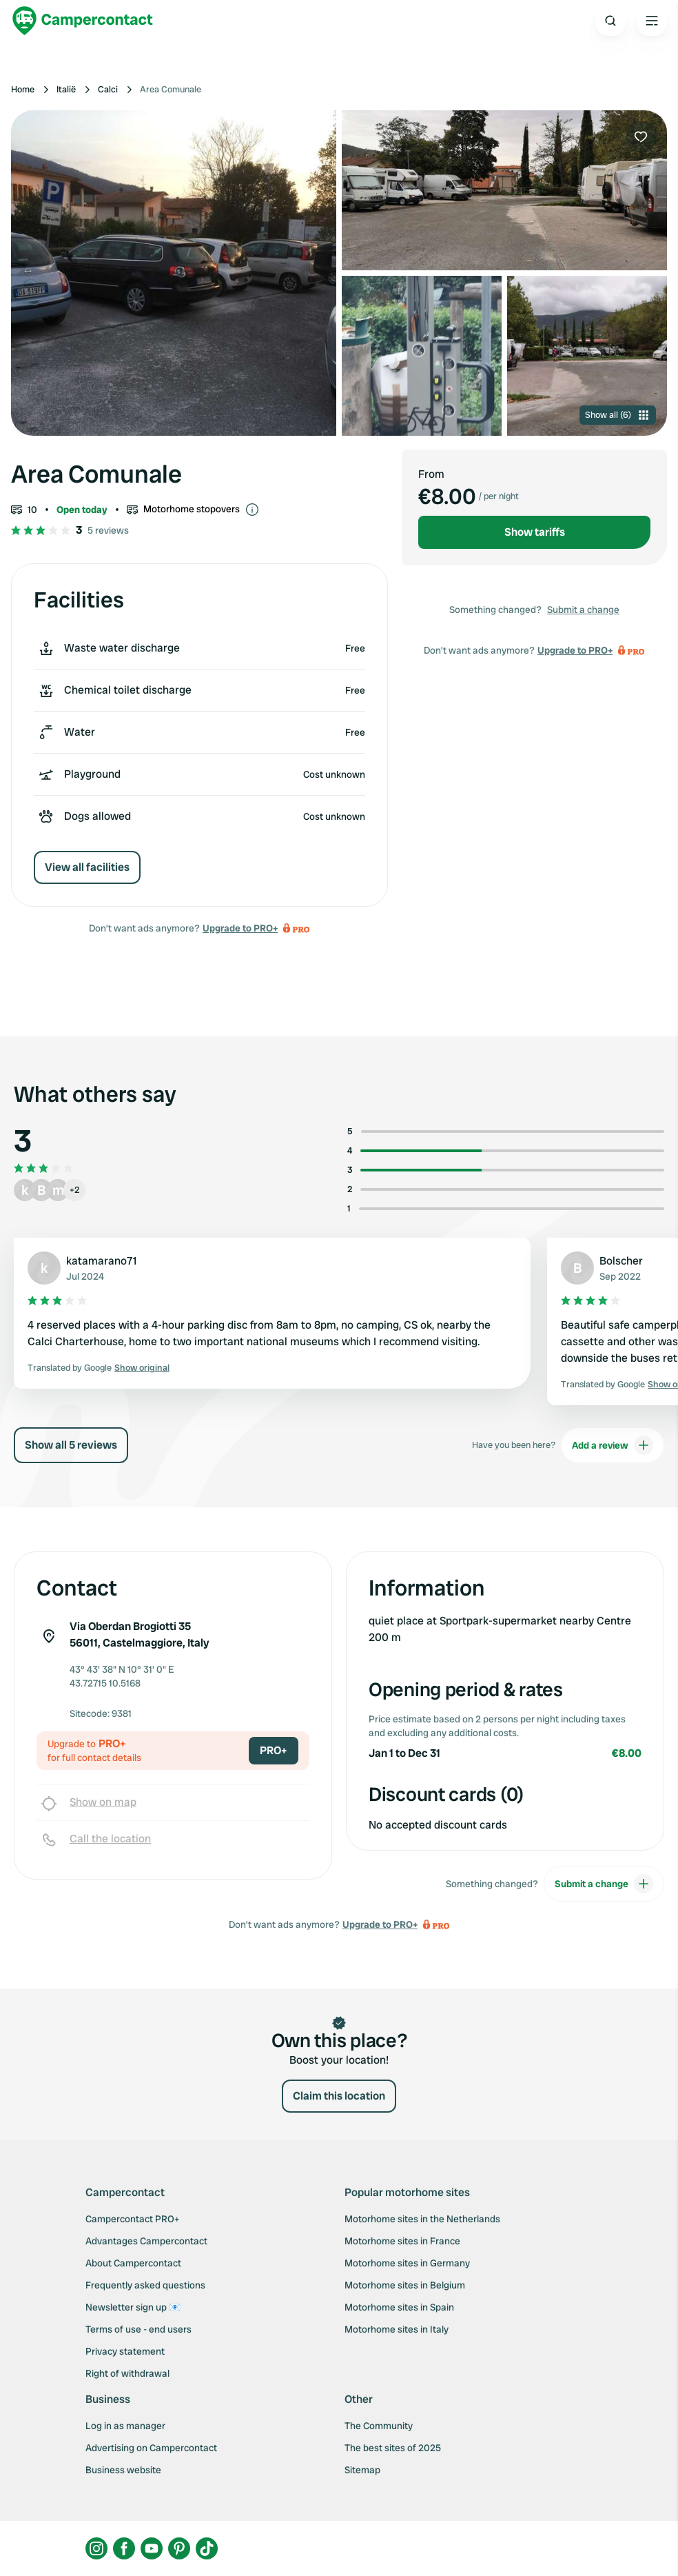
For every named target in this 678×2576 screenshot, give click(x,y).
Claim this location (339, 2096)
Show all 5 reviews (71, 1445)
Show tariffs (534, 532)
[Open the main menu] (652, 21)
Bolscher (621, 1261)
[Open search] (610, 21)
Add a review (612, 1445)
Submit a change (583, 609)
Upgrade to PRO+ (240, 928)
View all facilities (87, 867)
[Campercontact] (82, 21)
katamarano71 (101, 1261)
